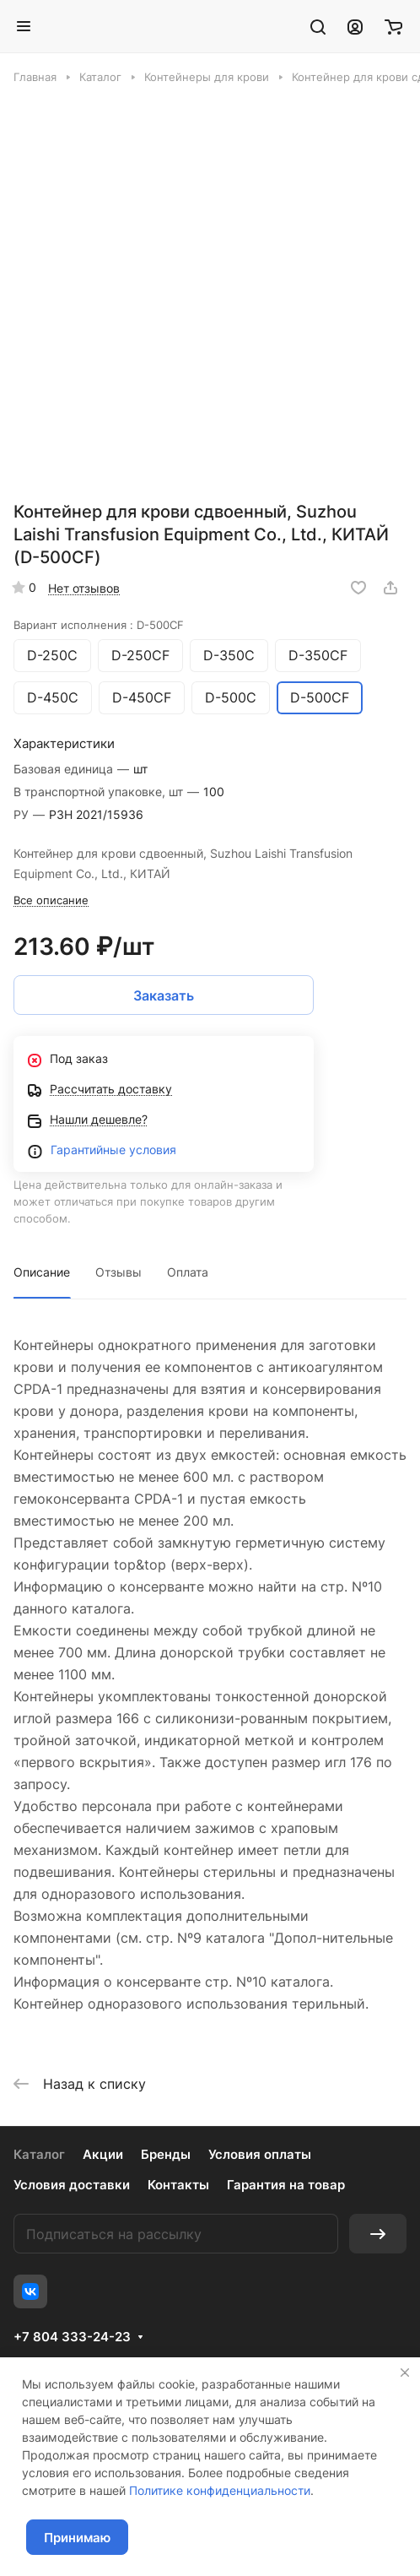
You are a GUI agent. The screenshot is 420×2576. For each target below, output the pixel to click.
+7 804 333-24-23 (72, 2337)
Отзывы (118, 1272)
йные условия (136, 1149)
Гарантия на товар (286, 2185)
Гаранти (73, 1149)
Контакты (178, 2185)
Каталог (39, 2154)
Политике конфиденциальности (219, 2490)
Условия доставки (71, 2185)
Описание (41, 1272)
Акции (103, 2154)
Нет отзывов (84, 588)
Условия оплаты (259, 2154)
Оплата (187, 1272)
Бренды (166, 2154)
